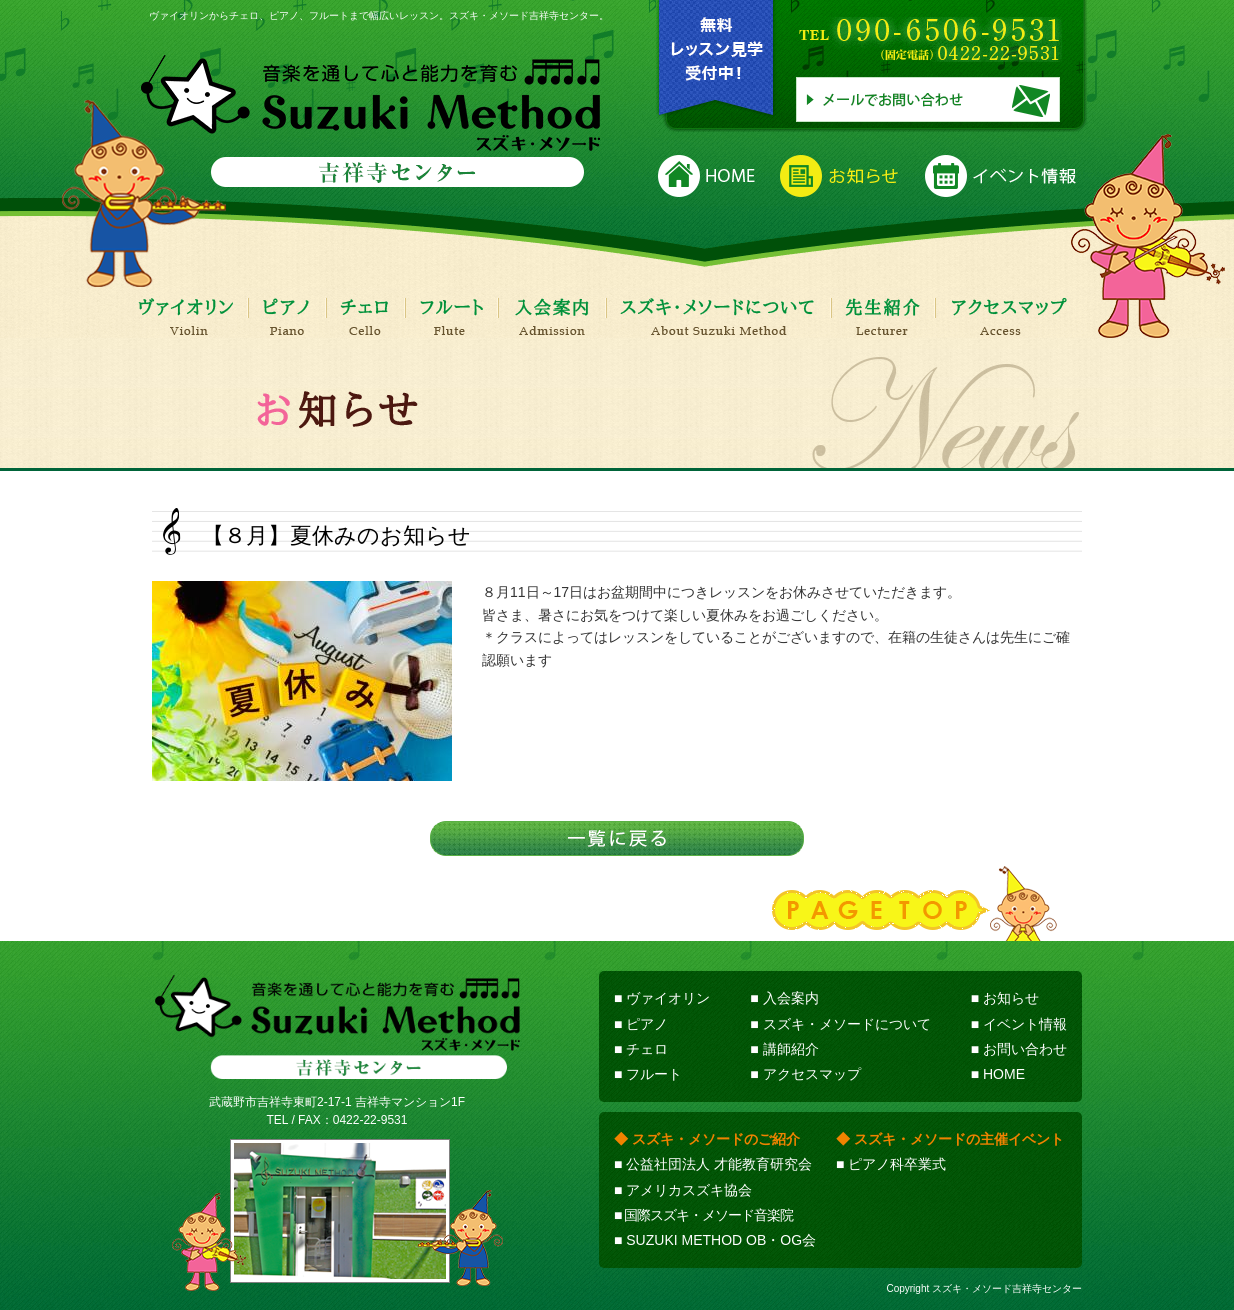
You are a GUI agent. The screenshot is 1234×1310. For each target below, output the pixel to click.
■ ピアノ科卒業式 (891, 1164)
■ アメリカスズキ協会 (683, 1190)
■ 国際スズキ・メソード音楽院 (703, 1215)
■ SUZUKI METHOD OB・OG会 (715, 1240)
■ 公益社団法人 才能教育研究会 (713, 1164)
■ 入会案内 (784, 998)
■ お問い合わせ (1019, 1049)
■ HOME (998, 1074)
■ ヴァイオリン (662, 998)
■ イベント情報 (1019, 1024)
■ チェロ (641, 1049)
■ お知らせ (1005, 998)
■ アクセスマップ (805, 1074)
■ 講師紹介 (784, 1049)
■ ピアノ (641, 1024)
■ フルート (648, 1074)
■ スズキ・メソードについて (840, 1024)
